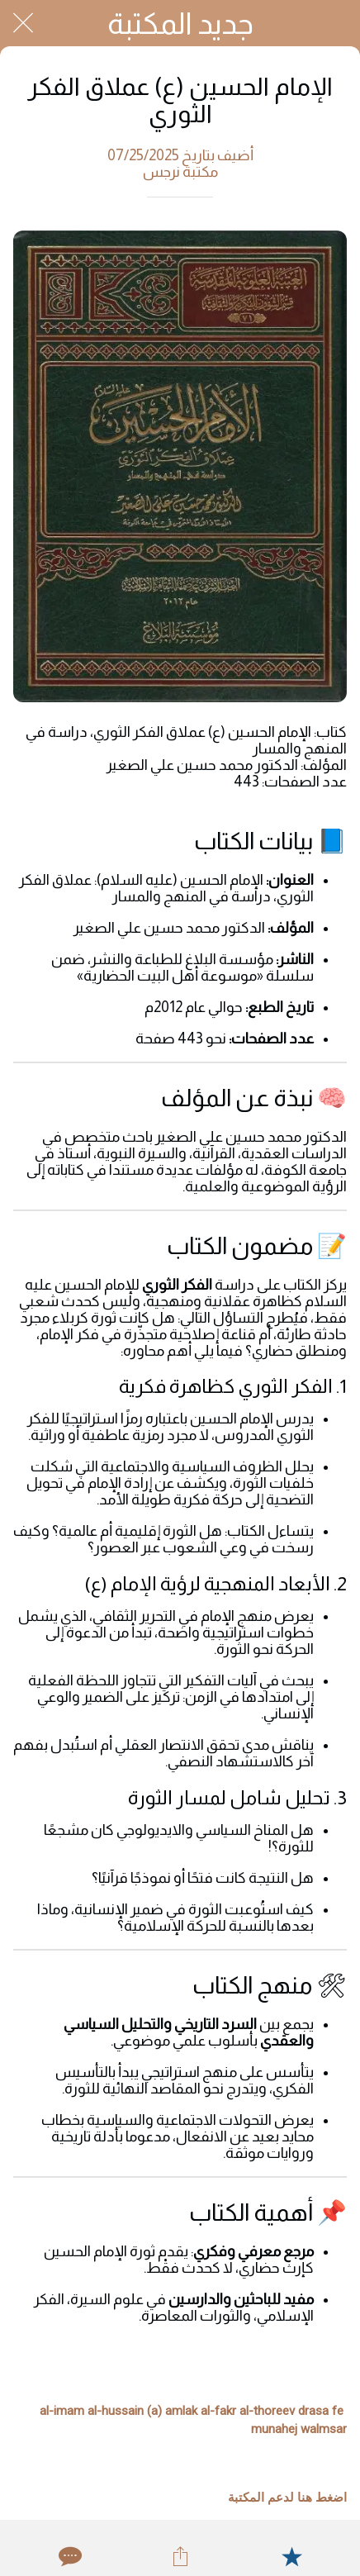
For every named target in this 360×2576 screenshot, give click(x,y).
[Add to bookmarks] (291, 2556)
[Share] (180, 2556)
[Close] (23, 23)
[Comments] (68, 2556)
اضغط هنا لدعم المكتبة (287, 2497)
